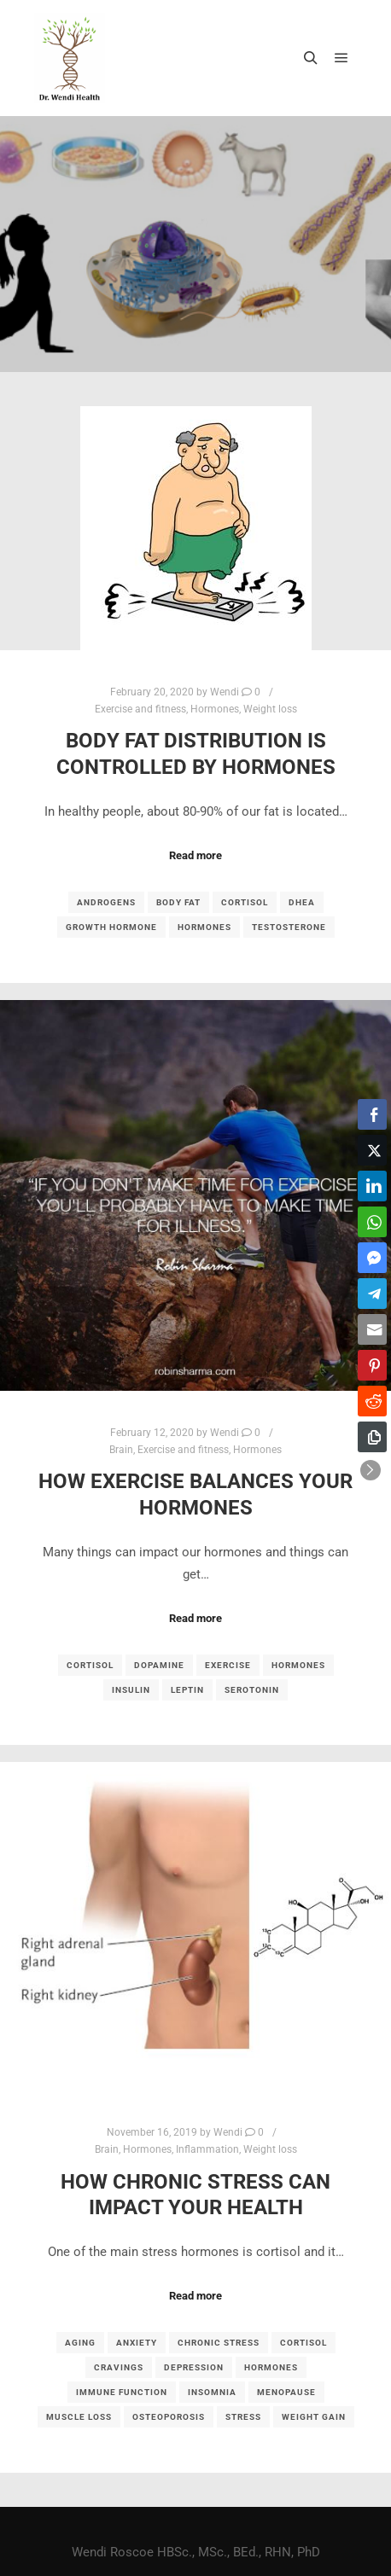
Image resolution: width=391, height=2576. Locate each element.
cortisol (244, 902)
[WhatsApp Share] (372, 1222)
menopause (286, 2392)
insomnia (212, 2392)
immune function (121, 2392)
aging (80, 2342)
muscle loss (79, 2417)
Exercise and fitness (140, 709)
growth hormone (111, 927)
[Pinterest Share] (372, 1365)
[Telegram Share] (372, 1293)
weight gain (314, 2417)
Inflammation (207, 2149)
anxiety (136, 2342)
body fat (178, 902)
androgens (106, 902)
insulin (131, 1690)
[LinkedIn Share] (372, 1186)
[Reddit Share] (372, 1401)
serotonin (252, 1690)
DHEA (302, 902)
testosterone (289, 927)
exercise (228, 1665)
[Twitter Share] (372, 1150)
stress (243, 2417)
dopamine (159, 1665)
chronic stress (219, 2342)
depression (194, 2367)
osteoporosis (168, 2417)
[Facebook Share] (372, 1114)
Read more (195, 855)
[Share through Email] (372, 1329)
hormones (204, 927)
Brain (121, 1450)
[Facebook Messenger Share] (372, 1257)
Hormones (214, 709)
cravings (118, 2367)
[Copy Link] (372, 1437)
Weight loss (270, 709)
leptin (187, 1690)
